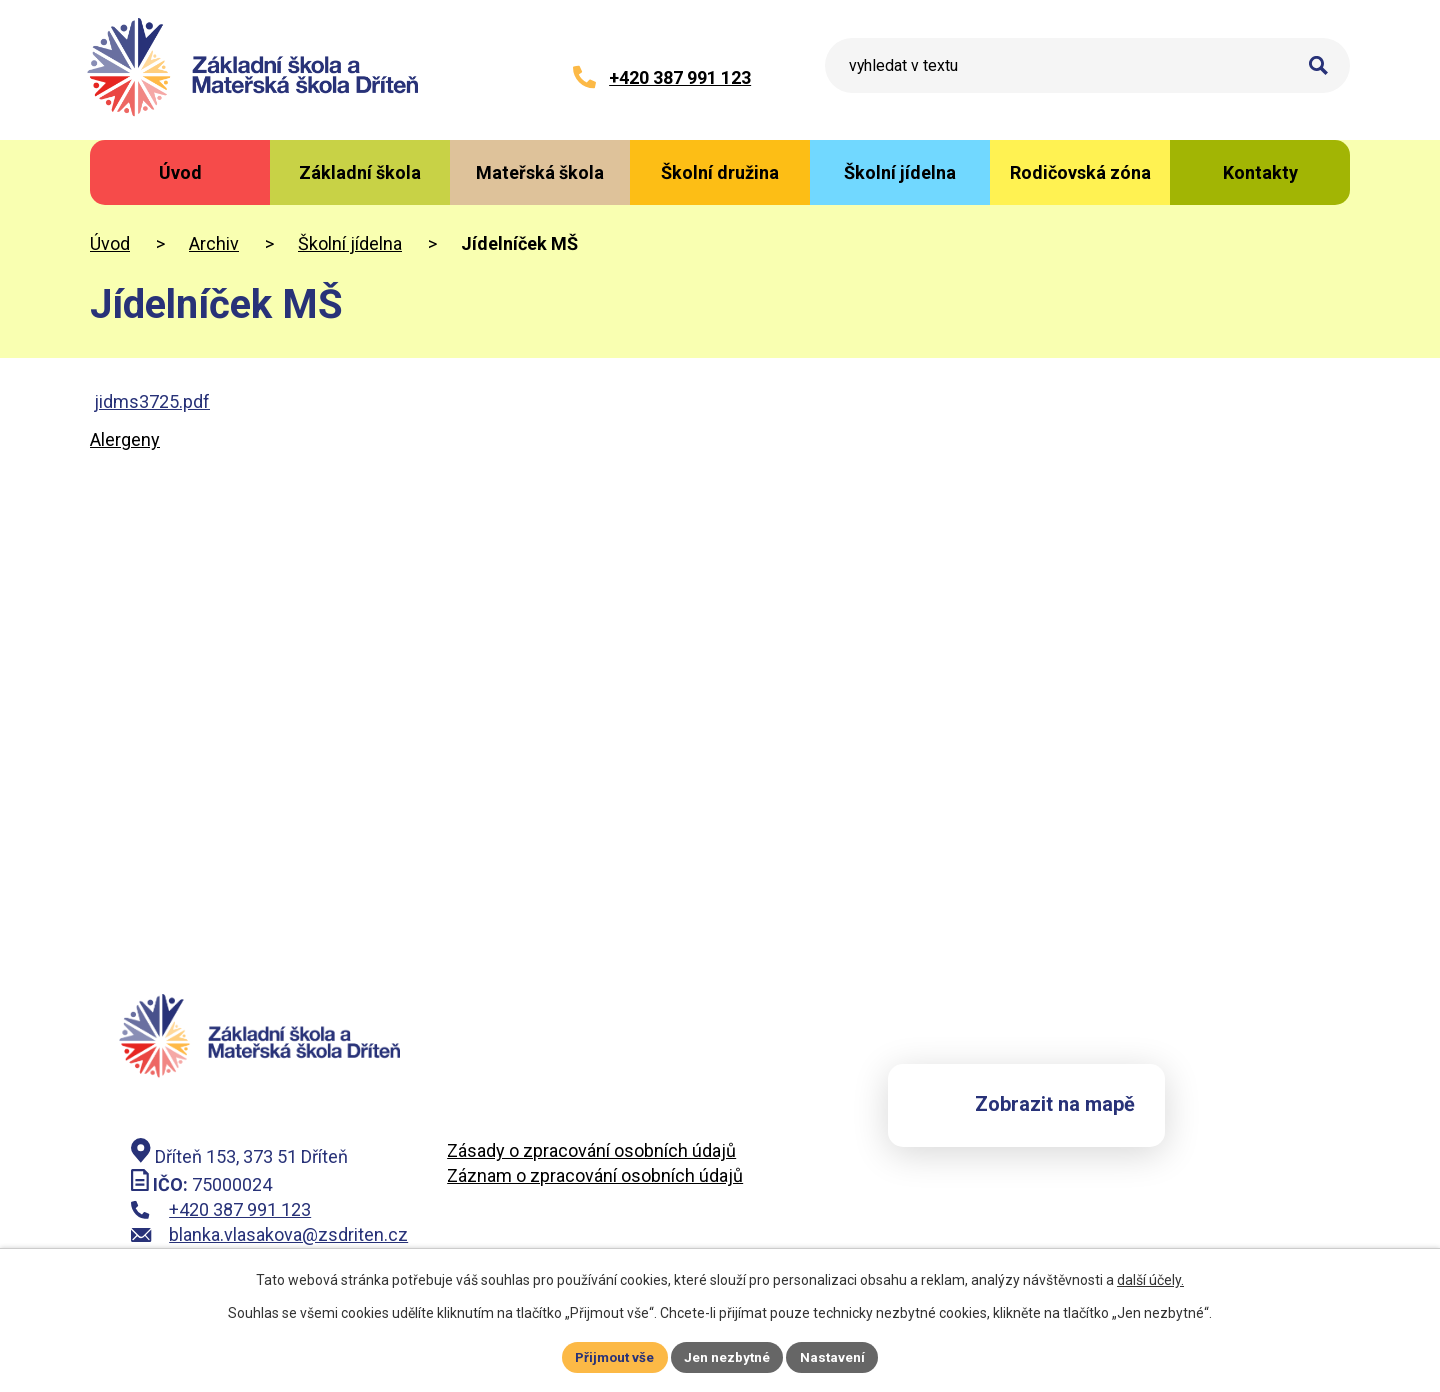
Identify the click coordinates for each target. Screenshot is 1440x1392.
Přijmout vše (612, 1356)
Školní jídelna (350, 243)
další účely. (1150, 1278)
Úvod (110, 243)
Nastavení (836, 1356)
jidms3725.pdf (152, 401)
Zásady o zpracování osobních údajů (591, 1151)
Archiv (214, 243)
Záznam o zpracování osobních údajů (595, 1176)
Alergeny (125, 439)
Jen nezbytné (728, 1356)
